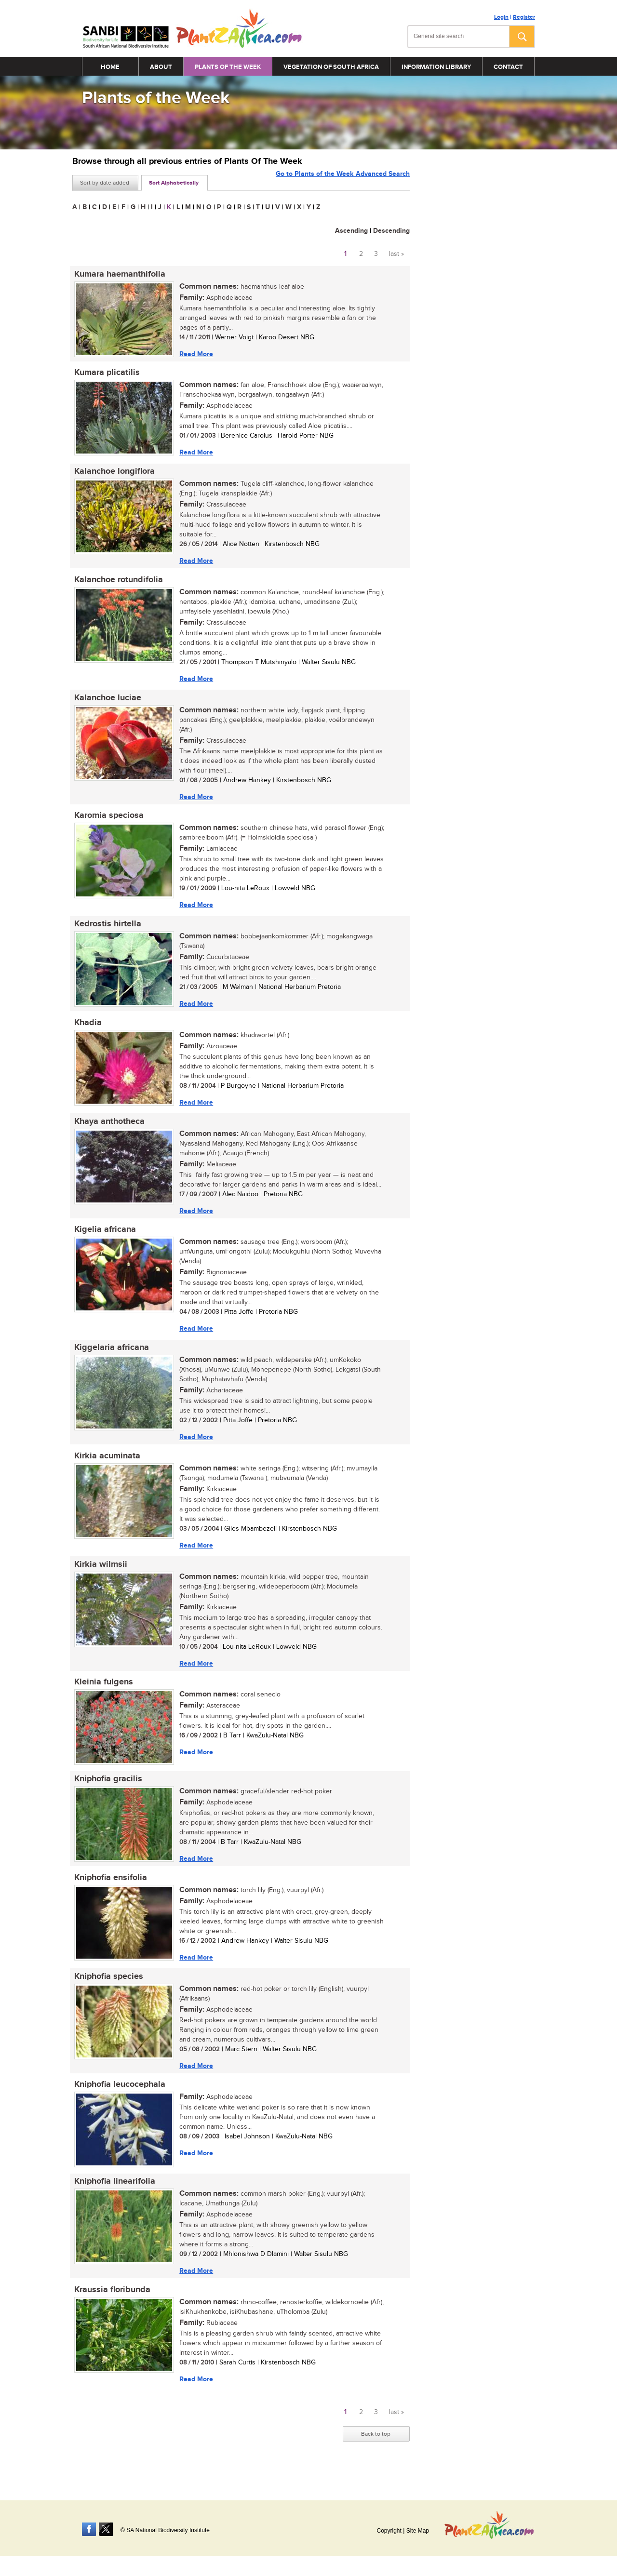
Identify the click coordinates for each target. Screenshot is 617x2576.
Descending (391, 231)
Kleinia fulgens (101, 1696)
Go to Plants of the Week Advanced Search (343, 182)
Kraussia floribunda (110, 2310)
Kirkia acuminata (105, 1468)
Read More (194, 354)
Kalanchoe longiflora (112, 473)
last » (396, 254)
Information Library (436, 67)
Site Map (417, 2530)
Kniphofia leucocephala (117, 2103)
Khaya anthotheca (107, 1130)
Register (524, 17)
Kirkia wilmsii (98, 1577)
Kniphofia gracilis (106, 1794)
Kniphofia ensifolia (108, 1894)
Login (501, 17)
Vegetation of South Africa (331, 67)
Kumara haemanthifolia (117, 274)
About (161, 67)
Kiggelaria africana (109, 1358)
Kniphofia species (106, 1994)
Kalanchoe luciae (105, 702)
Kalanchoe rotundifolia (116, 583)
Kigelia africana (103, 1239)
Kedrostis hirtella (105, 930)
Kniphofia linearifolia (112, 2201)
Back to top (375, 2455)
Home (110, 67)
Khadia (86, 1030)
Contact (508, 67)
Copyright (388, 2530)
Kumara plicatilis (105, 374)
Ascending (351, 231)
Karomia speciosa (107, 821)
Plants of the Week (228, 67)
